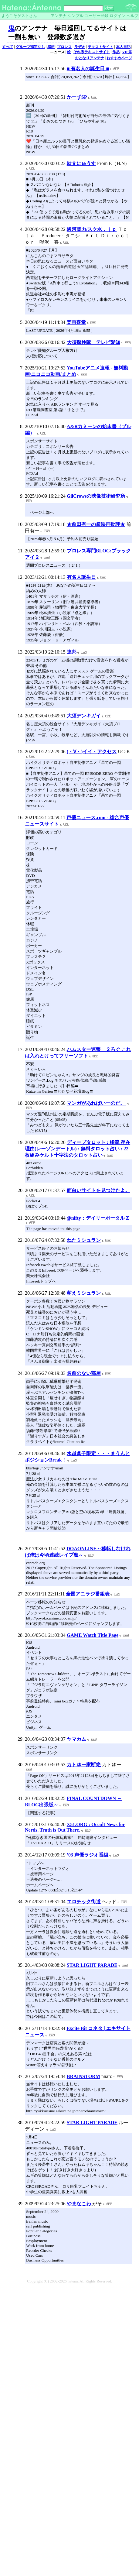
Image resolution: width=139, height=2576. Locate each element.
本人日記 (123, 47)
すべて (7, 47)
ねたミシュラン (84, 1240)
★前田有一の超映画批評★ (96, 524)
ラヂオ (79, 47)
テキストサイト (100, 47)
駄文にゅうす (81, 163)
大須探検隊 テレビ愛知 (93, 342)
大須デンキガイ (84, 715)
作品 (116, 52)
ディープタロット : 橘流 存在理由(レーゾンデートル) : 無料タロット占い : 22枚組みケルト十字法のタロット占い (77, 1149)
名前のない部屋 (84, 1373)
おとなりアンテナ (89, 58)
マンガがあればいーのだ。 (96, 1103)
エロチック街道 (84, 1901)
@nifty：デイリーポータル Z (98, 1218)
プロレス (64, 47)
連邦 (71, 651)
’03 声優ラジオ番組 (87, 1854)
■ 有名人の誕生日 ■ (88, 68)
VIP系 (127, 52)
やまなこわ (79, 2203)
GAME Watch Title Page (92, 1635)
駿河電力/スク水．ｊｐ (92, 229)
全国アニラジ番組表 (88, 1593)
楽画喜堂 (76, 322)
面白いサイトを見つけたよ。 (98, 1190)
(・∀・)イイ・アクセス (92, 751)
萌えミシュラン (84, 1293)
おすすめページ (119, 58)
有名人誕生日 (81, 577)
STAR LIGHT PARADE (92, 1965)
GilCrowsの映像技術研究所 (96, 496)
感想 (51, 47)
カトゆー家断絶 (84, 1764)
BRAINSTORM (83, 2076)
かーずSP (77, 97)
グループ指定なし (30, 47)
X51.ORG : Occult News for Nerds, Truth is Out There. (75, 1827)
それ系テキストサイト (91, 52)
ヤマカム (76, 1739)
